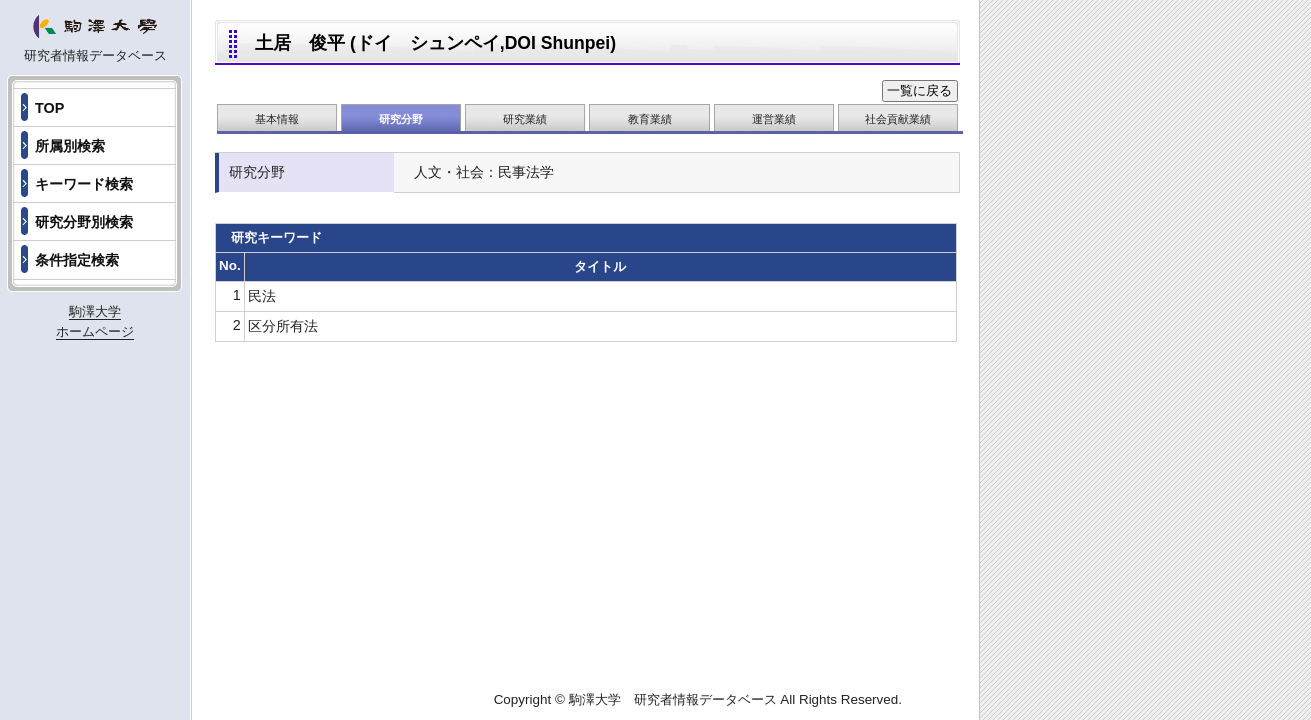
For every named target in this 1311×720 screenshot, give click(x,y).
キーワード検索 (84, 184)
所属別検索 (70, 146)
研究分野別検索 (84, 222)
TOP (49, 108)
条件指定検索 (77, 260)
